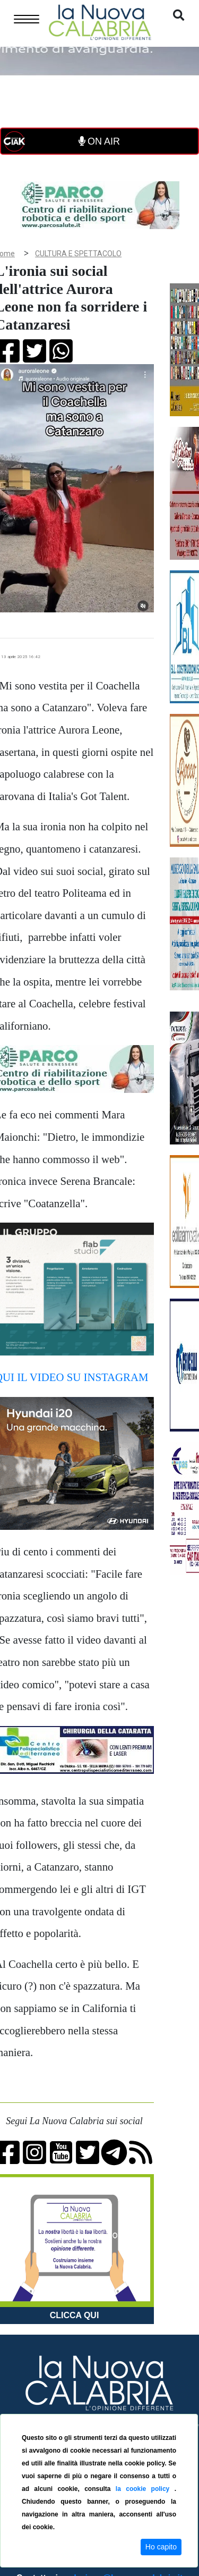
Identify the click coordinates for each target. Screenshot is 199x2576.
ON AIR (99, 141)
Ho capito (161, 2547)
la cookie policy (145, 2489)
